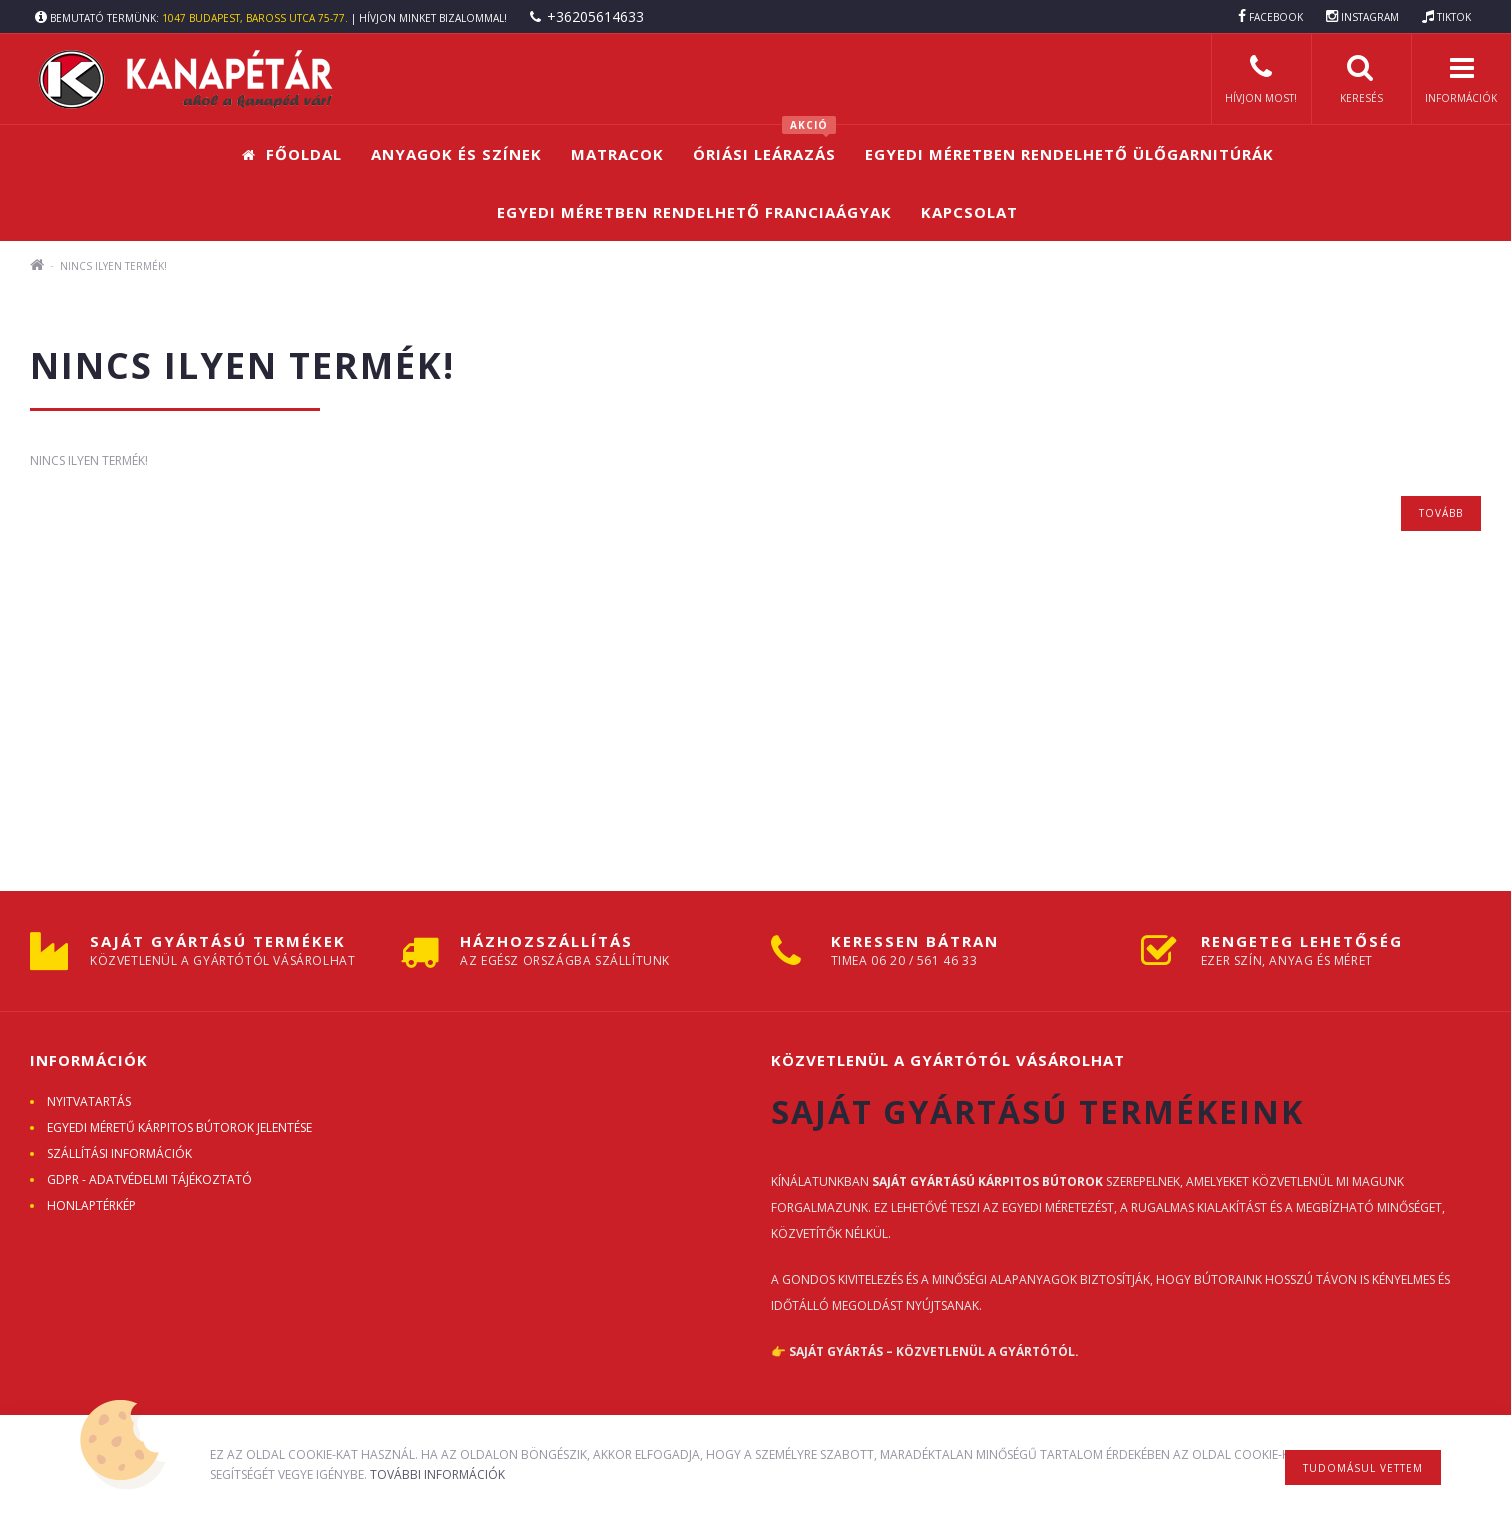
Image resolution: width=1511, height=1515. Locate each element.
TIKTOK (1454, 17)
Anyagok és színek (456, 154)
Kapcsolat (969, 212)
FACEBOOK (1276, 17)
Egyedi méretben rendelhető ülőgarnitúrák (1069, 154)
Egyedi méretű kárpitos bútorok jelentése (179, 1127)
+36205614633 (595, 16)
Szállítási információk (119, 1153)
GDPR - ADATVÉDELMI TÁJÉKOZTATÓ (149, 1179)
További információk (437, 1474)
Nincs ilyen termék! (113, 266)
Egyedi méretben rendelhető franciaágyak (694, 212)
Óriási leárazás (764, 144)
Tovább (1441, 513)
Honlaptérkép (91, 1205)
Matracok (617, 154)
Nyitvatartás (89, 1101)
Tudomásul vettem (1363, 1468)
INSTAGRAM (1370, 17)
